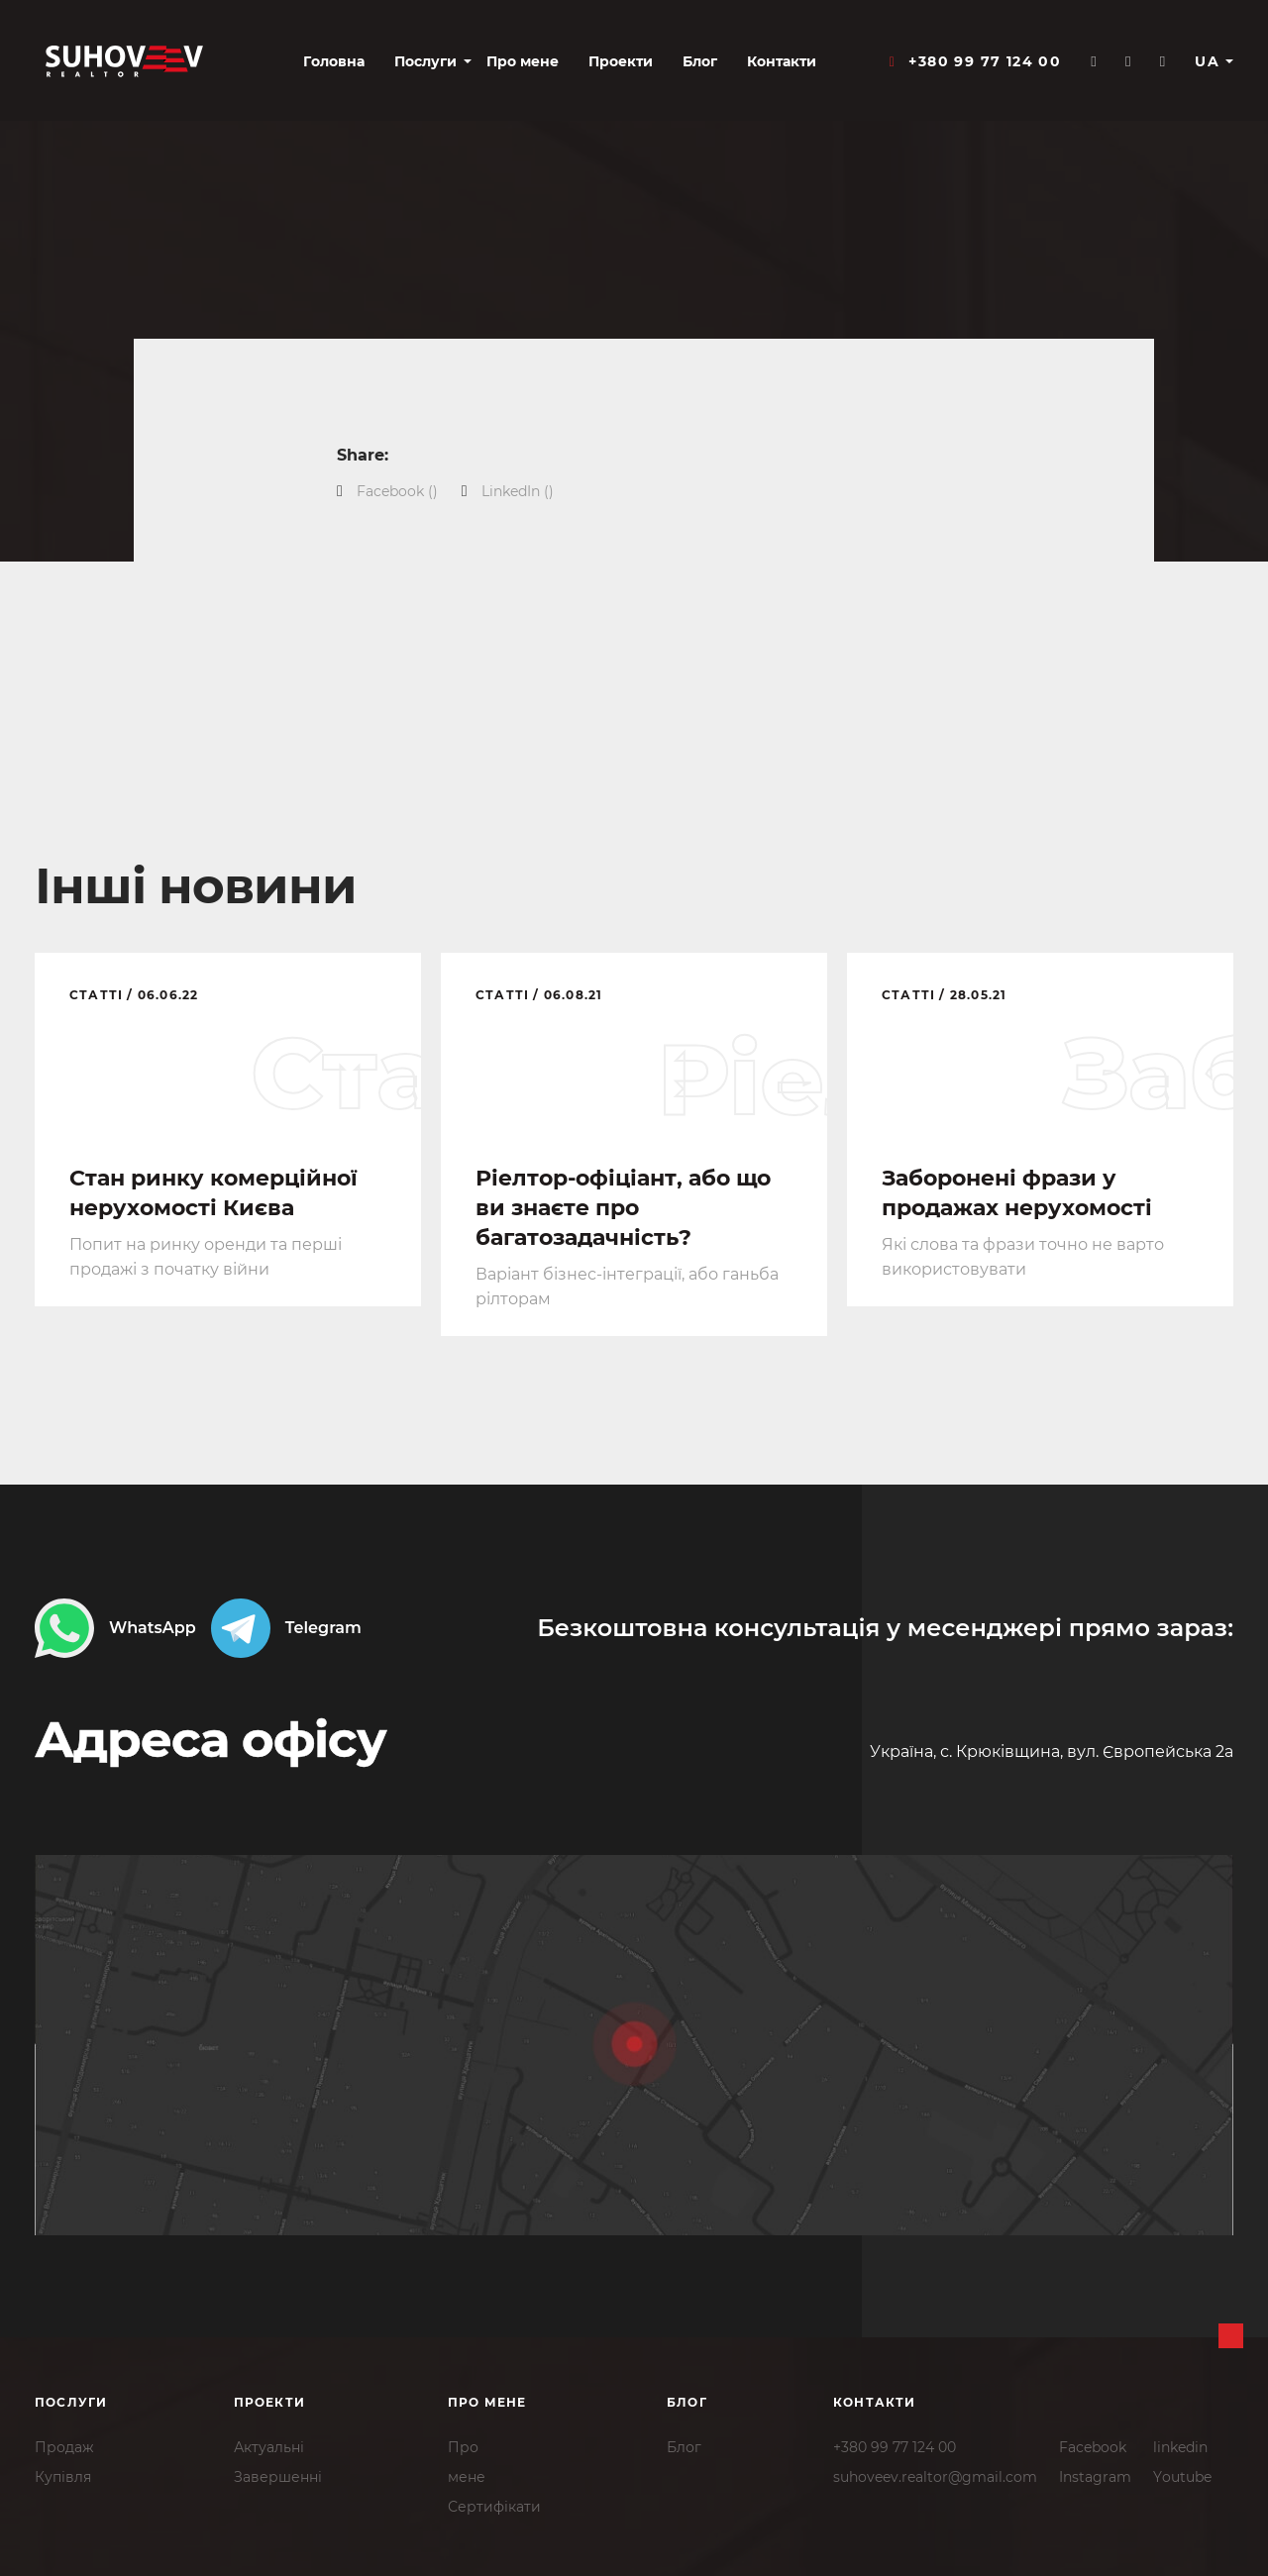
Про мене (522, 61)
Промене (466, 2462)
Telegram (286, 1628)
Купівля (63, 2477)
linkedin (1180, 2447)
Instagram (1095, 2477)
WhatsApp (115, 1628)
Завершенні (278, 2477)
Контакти (781, 61)
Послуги (425, 61)
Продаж (64, 2447)
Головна (334, 61)
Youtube (1182, 2477)
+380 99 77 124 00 (894, 2447)
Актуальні (269, 2447)
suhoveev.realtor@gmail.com (935, 2477)
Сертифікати (494, 2507)
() (397, 491)
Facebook (1092, 2447)
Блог (700, 61)
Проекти (620, 61)
